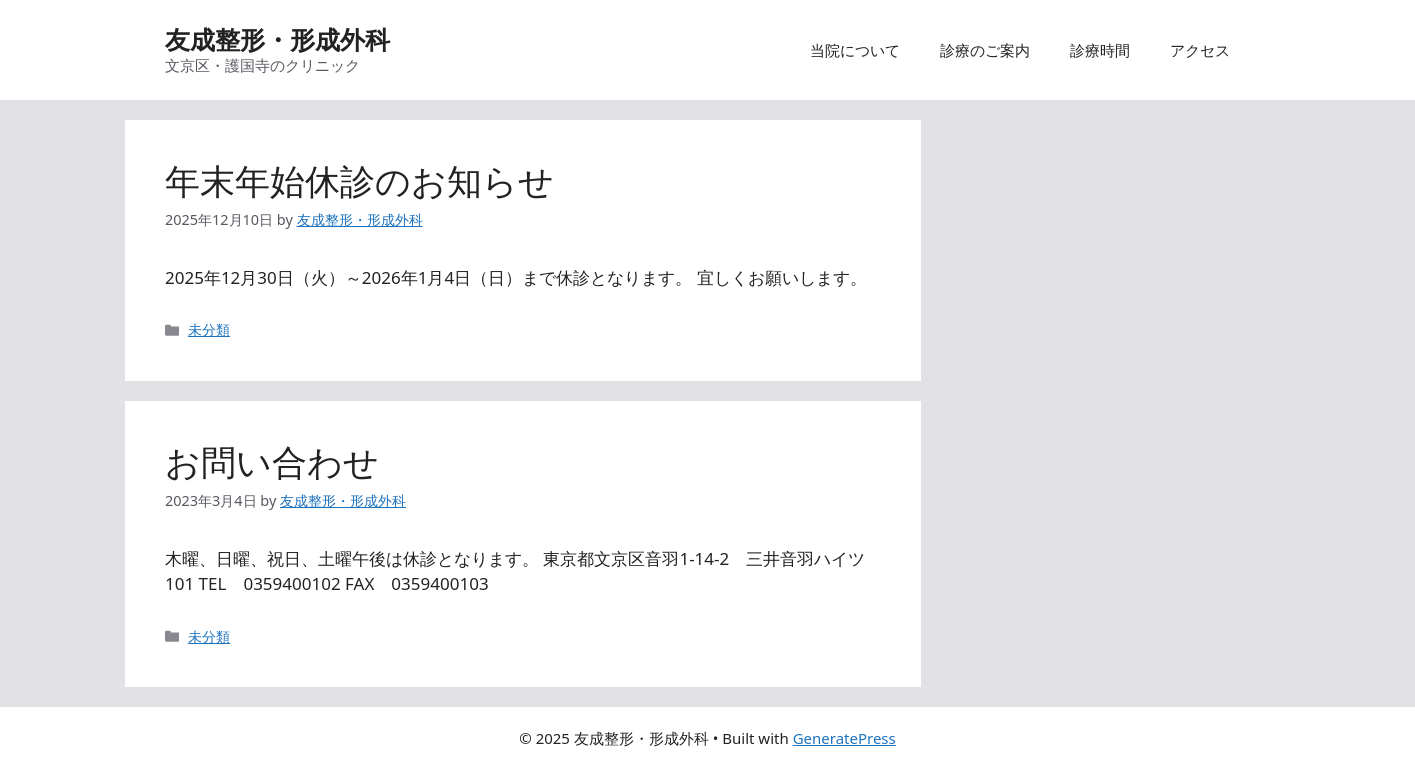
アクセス (1200, 50)
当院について (855, 50)
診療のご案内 (985, 50)
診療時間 (1100, 50)
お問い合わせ (272, 461)
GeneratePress (844, 738)
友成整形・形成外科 (277, 39)
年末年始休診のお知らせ (359, 180)
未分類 (209, 329)
